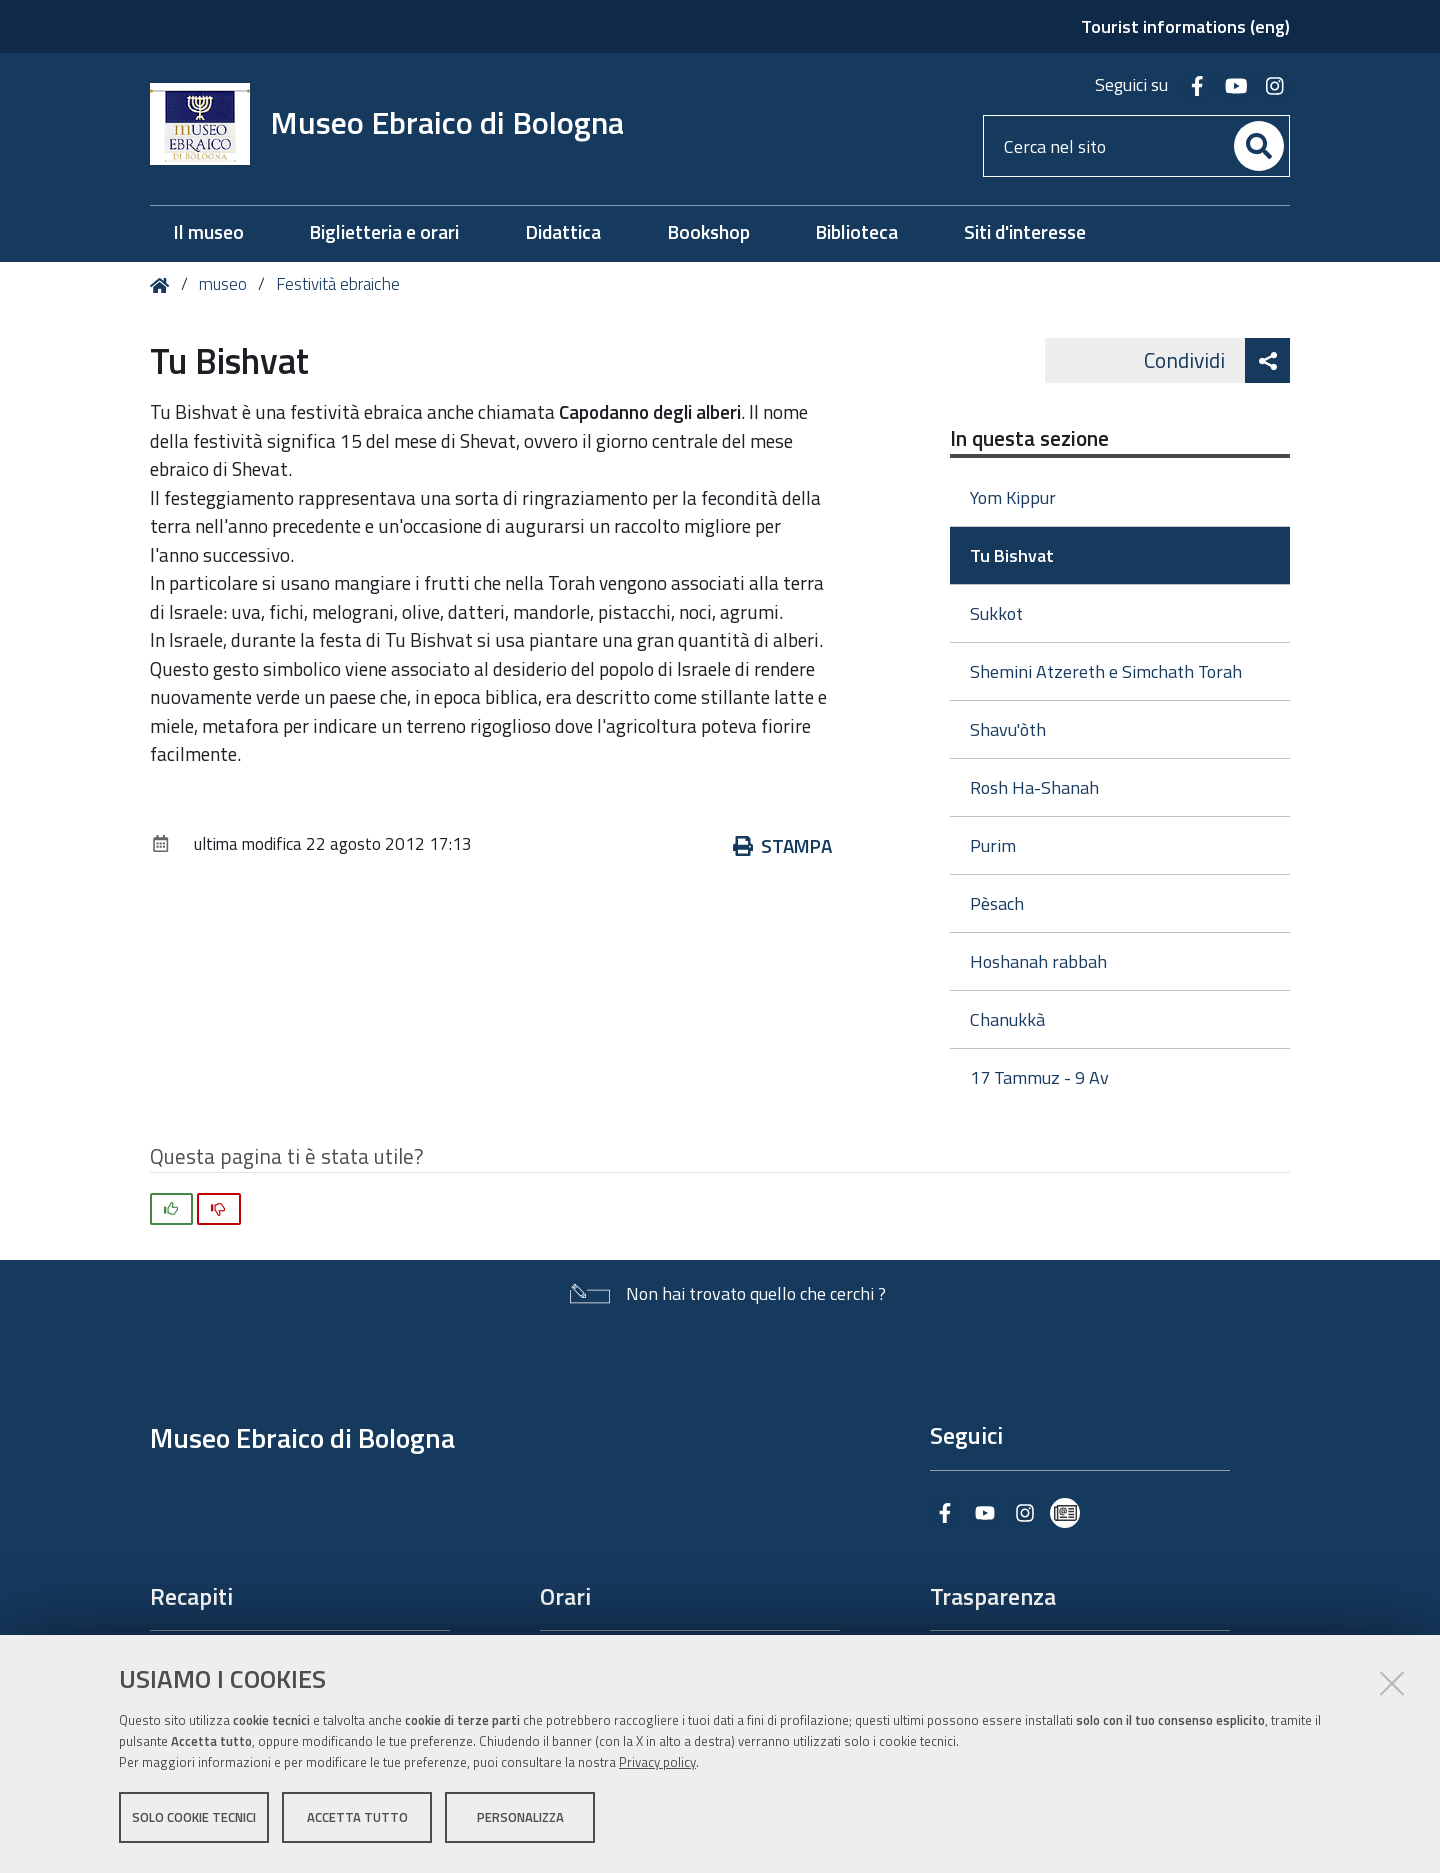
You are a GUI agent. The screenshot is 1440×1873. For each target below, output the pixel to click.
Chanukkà (1007, 1019)
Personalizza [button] (520, 1821)
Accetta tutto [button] (357, 1821)
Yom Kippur (1013, 497)
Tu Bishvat (1012, 555)
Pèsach (997, 903)
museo (223, 284)
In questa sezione (1029, 438)
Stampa (782, 845)
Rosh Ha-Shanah (1034, 787)
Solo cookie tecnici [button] (194, 1821)
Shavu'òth (1008, 729)
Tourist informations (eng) (1185, 26)
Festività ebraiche (338, 284)
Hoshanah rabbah (1038, 961)
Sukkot (996, 613)
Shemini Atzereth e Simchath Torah (1106, 671)
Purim (993, 845)
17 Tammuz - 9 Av (1039, 1077)
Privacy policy (657, 1766)
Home (163, 285)
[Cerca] (1259, 146)
